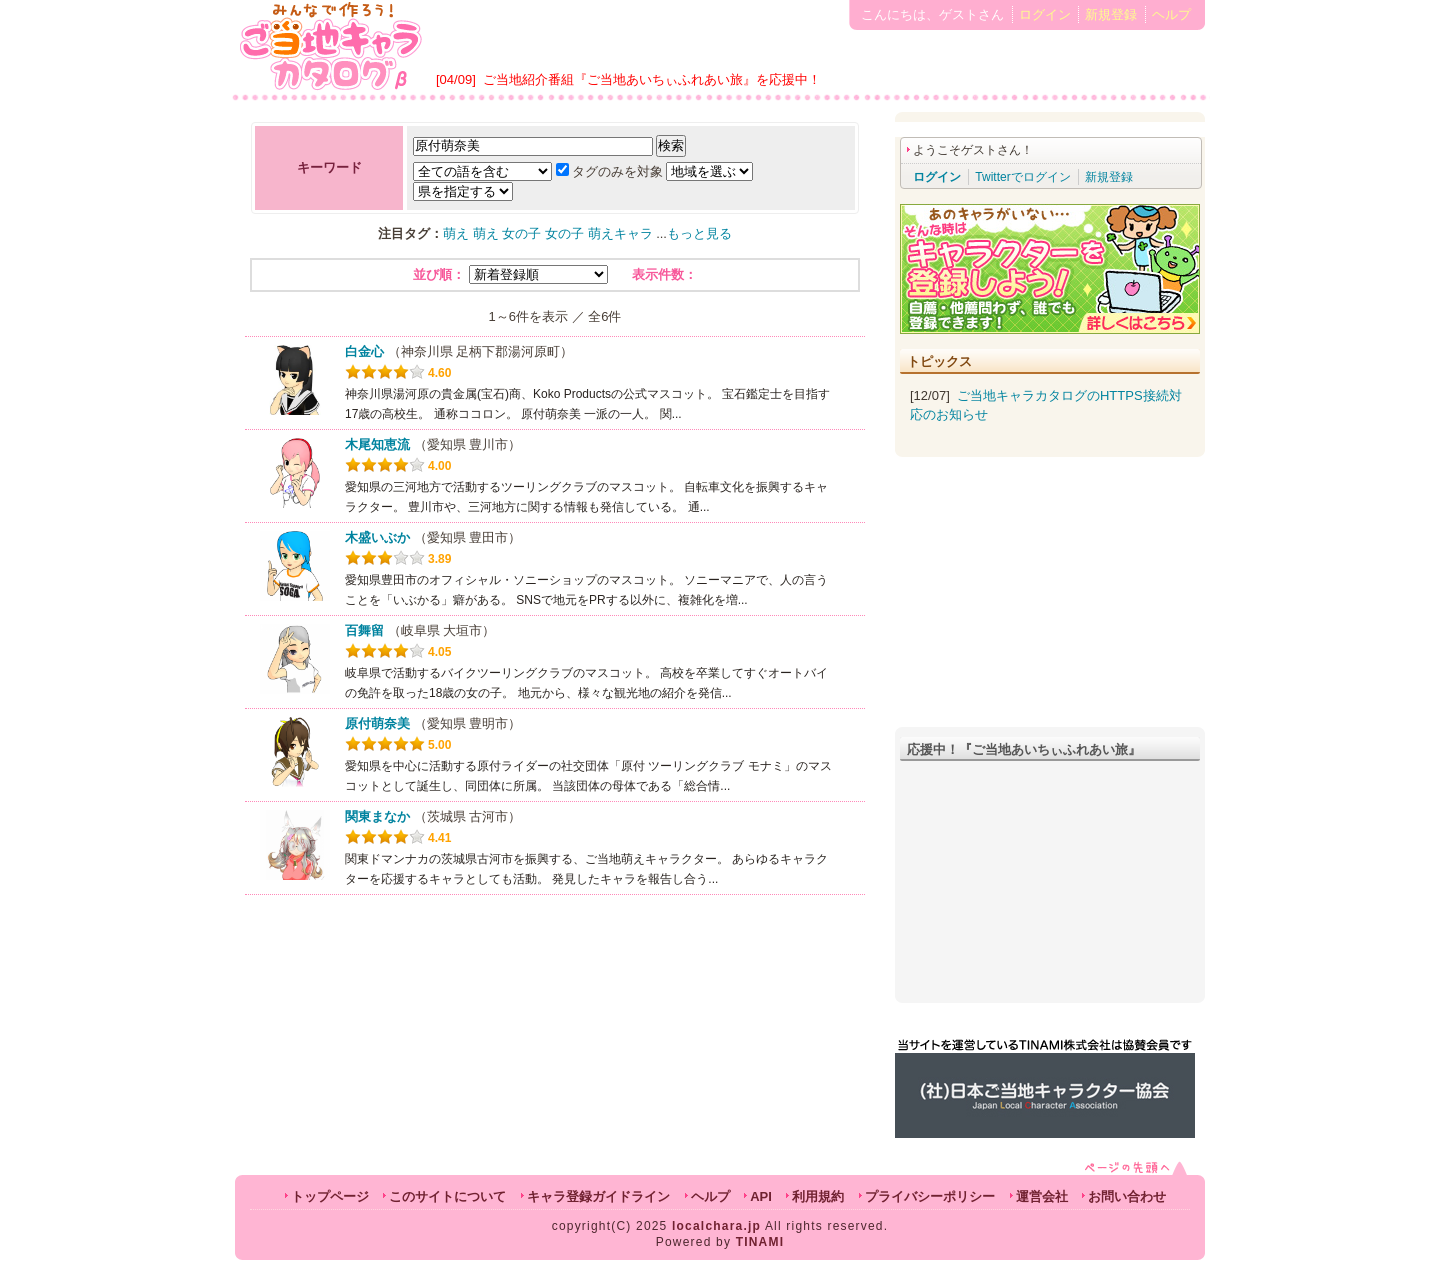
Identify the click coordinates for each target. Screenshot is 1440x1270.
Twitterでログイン (1022, 177)
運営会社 (1042, 1196)
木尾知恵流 (377, 444)
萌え (456, 233)
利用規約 (818, 1196)
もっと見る (699, 233)
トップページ (330, 1196)
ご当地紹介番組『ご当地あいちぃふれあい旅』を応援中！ (652, 79)
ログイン (1045, 14)
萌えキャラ (620, 233)
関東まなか (377, 816)
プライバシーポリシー (930, 1196)
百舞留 (364, 630)
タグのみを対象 (609, 171)
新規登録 (1111, 14)
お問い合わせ (1127, 1196)
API (761, 1196)
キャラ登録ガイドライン (598, 1196)
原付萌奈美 (377, 723)
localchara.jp (716, 1226)
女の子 (521, 233)
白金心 (364, 351)
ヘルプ (1171, 14)
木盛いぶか (377, 537)
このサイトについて (447, 1196)
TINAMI (760, 1242)
